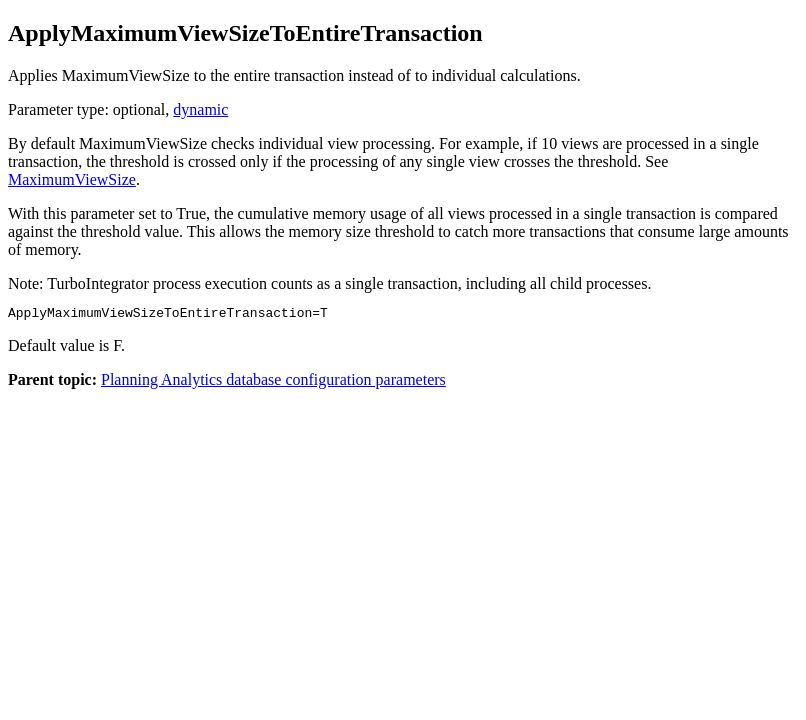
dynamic (200, 109)
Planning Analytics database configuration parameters (273, 382)
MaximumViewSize (72, 179)
